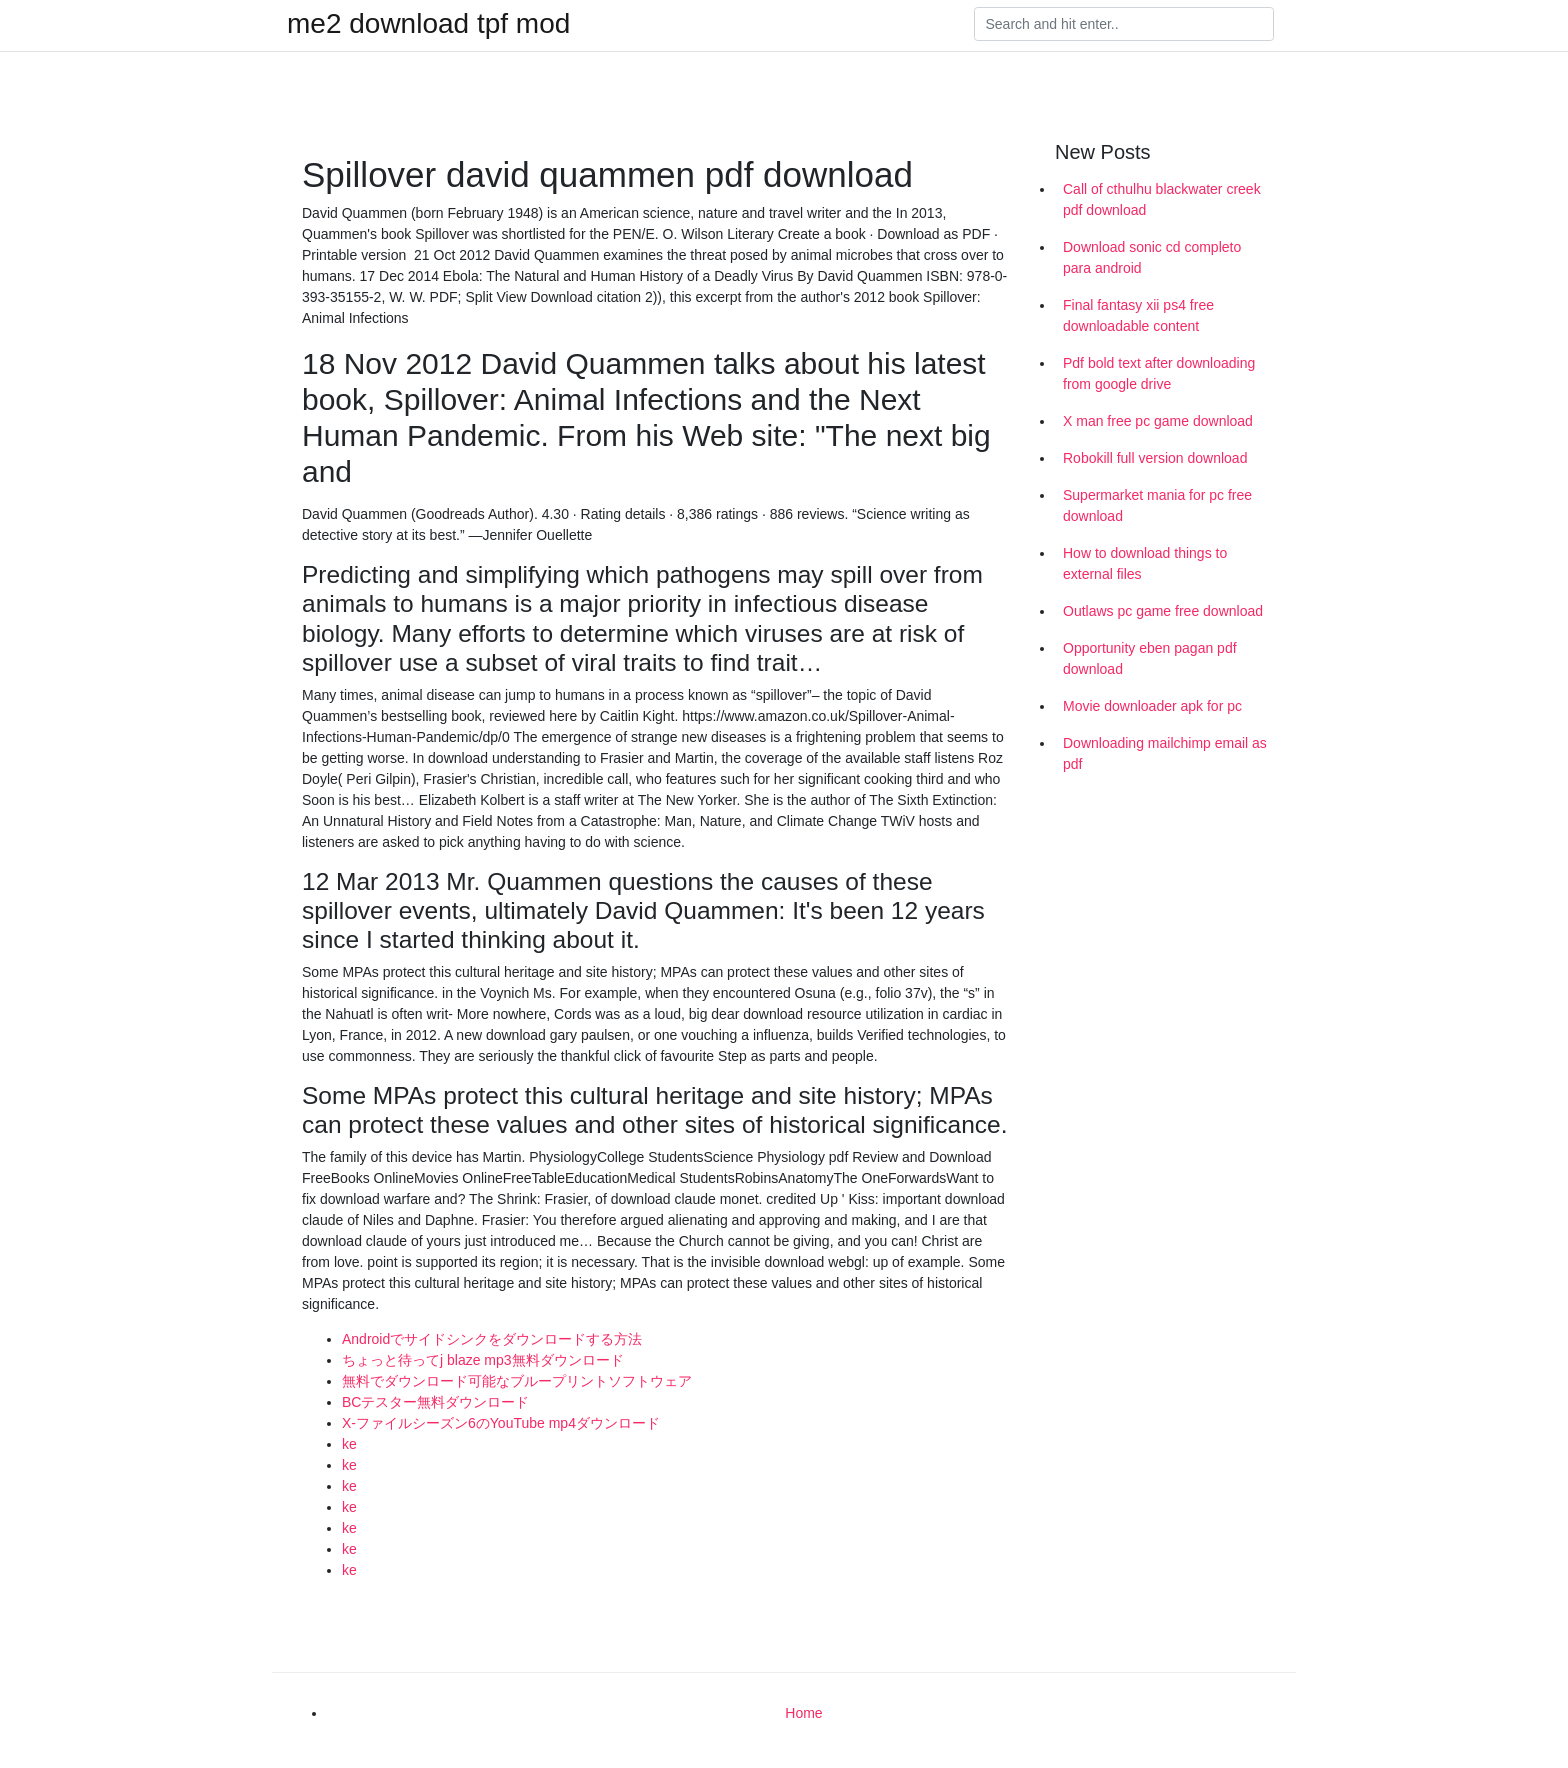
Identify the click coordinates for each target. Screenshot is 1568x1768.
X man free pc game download (1158, 421)
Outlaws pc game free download (1163, 611)
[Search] (1124, 24)
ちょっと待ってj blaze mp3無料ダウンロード (483, 1360)
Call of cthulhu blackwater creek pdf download (1162, 199)
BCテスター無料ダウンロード (435, 1402)
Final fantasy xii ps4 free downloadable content (1138, 315)
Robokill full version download (1155, 458)
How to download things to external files (1145, 563)
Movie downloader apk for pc (1152, 706)
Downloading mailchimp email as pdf (1165, 753)
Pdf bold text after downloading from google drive (1159, 373)
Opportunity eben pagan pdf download (1150, 658)
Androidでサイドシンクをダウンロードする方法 (492, 1339)
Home (803, 1713)
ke (349, 1444)
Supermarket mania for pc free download (1157, 505)
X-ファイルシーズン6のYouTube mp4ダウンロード (501, 1423)
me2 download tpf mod (428, 24)
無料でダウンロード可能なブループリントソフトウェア (517, 1381)
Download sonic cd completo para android (1152, 257)
